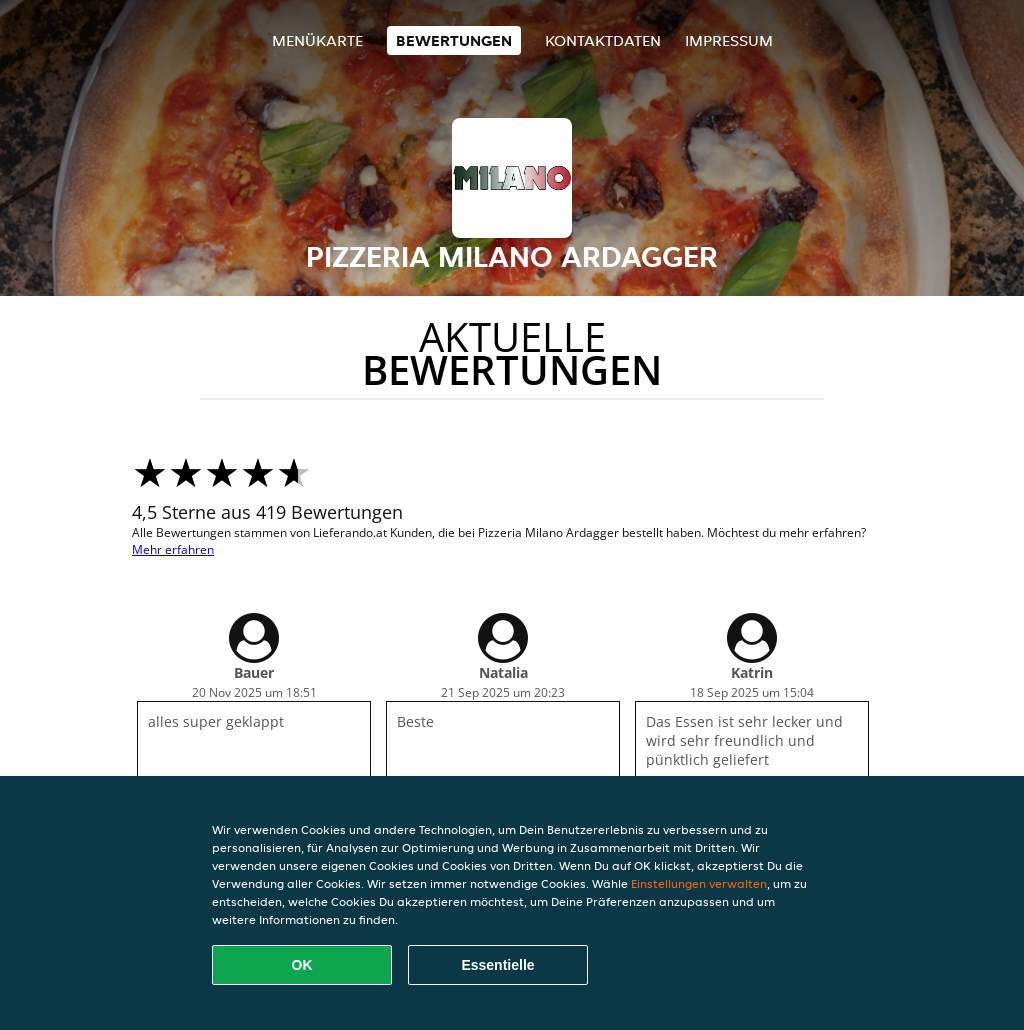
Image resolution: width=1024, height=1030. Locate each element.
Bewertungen (454, 40)
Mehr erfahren (173, 549)
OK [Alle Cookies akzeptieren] (302, 965)
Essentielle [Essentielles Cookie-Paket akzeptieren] (497, 965)
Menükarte (317, 40)
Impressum (729, 40)
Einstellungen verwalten (699, 883)
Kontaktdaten (603, 40)
